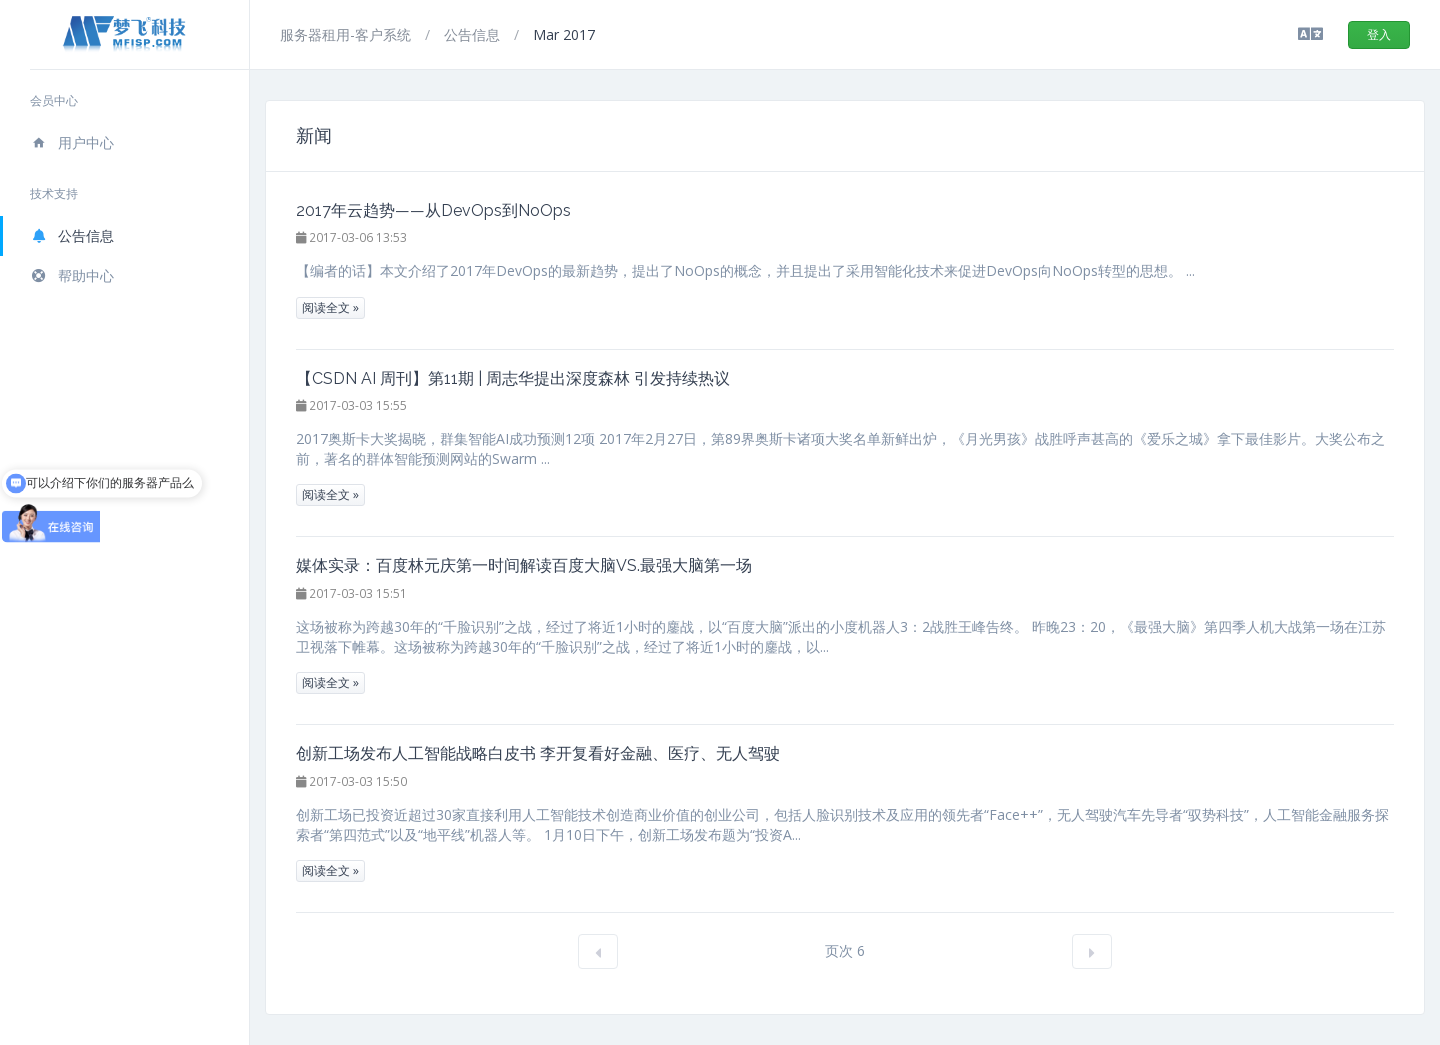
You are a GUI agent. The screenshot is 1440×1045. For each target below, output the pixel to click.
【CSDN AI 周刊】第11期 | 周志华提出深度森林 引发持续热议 (513, 378)
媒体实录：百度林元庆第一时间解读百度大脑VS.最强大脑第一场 (524, 565)
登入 (1379, 34)
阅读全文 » (330, 307)
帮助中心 (72, 275)
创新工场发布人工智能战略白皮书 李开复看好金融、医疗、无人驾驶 (538, 753)
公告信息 (72, 235)
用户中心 (72, 142)
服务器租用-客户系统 (347, 34)
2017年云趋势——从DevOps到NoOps (433, 210)
